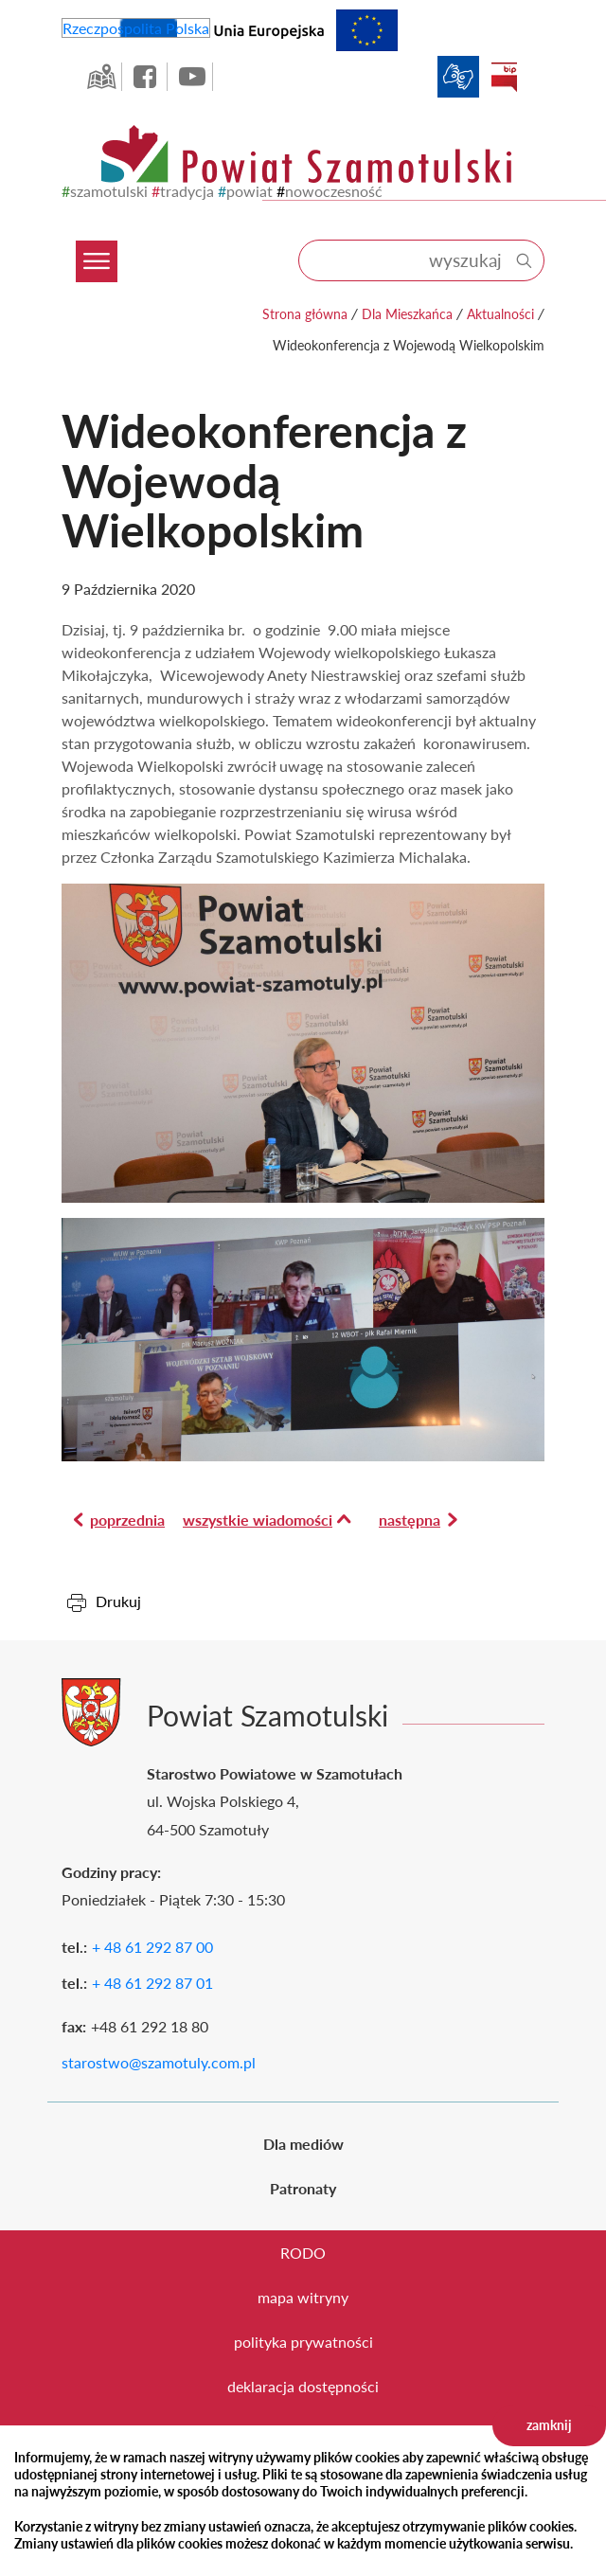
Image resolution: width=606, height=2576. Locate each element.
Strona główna (305, 314)
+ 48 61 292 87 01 (152, 1983)
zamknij (549, 2425)
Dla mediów (303, 2144)
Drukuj (118, 1601)
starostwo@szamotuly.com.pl (159, 2062)
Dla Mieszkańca (407, 314)
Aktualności (500, 314)
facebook (147, 77)
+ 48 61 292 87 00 (152, 1947)
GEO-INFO (101, 77)
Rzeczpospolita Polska (135, 28)
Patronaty (303, 2188)
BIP (504, 77)
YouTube (192, 77)
